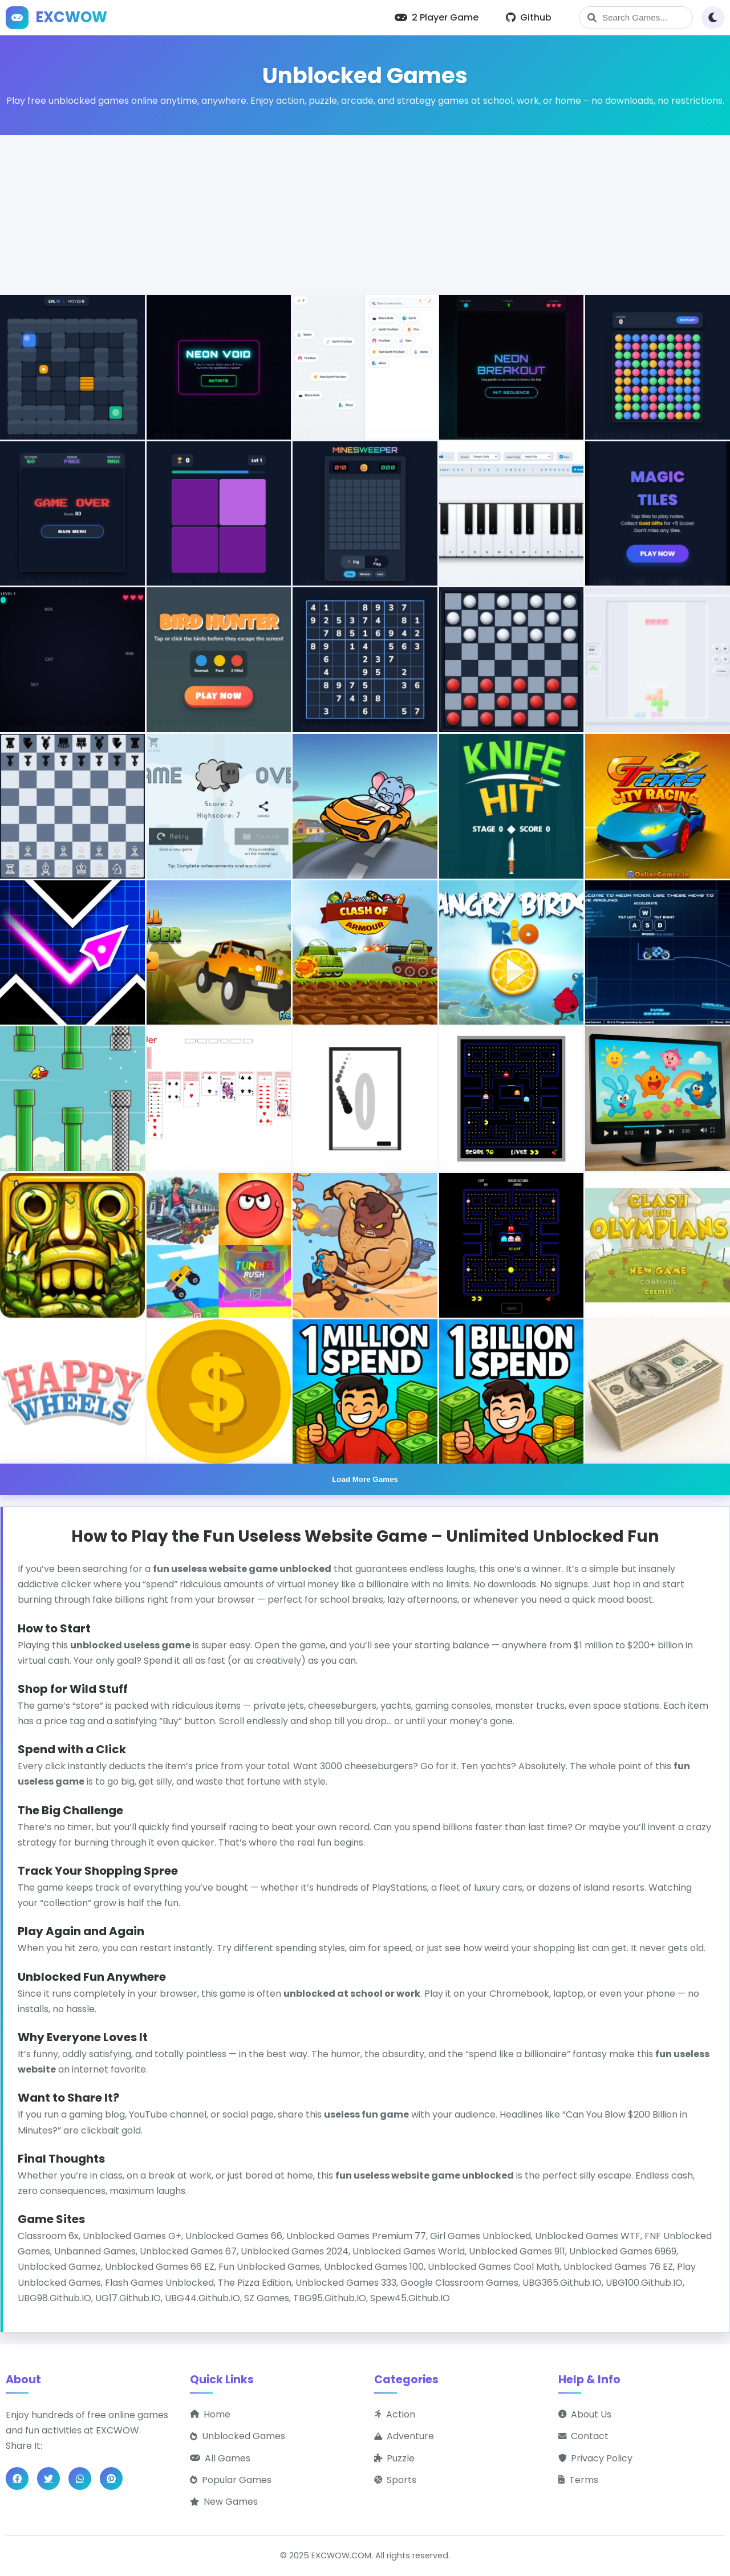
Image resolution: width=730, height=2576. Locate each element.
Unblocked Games (237, 2436)
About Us (584, 2414)
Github (528, 17)
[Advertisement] (365, 215)
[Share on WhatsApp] (79, 2479)
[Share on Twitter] (48, 2479)
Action (394, 2414)
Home (210, 2414)
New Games (224, 2502)
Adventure (404, 2436)
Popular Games (230, 2479)
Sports (395, 2479)
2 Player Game (436, 17)
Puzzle (394, 2458)
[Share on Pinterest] (111, 2479)
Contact (583, 2436)
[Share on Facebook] (17, 2479)
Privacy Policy (595, 2458)
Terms (578, 2479)
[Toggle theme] (712, 17)
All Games (220, 2458)
